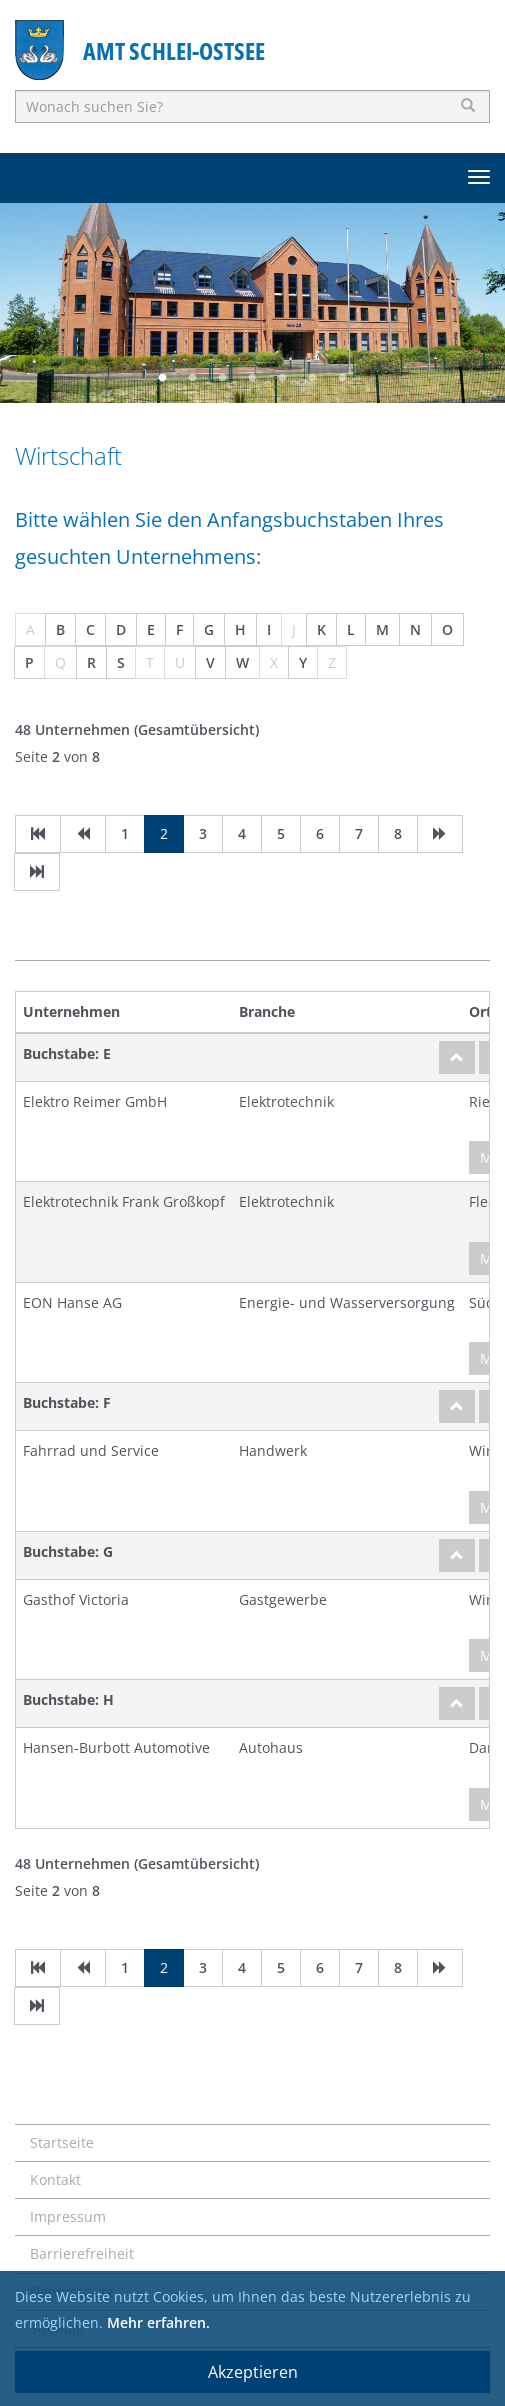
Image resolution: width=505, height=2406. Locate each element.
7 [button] (343, 378)
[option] (252, 303)
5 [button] (283, 378)
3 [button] (223, 378)
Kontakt (55, 2179)
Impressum (68, 2216)
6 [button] (313, 378)
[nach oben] (457, 1057)
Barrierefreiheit (82, 2253)
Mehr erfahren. (158, 2322)
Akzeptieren (253, 2372)
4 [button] (253, 378)
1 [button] (163, 378)
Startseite (62, 2142)
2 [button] (193, 378)
